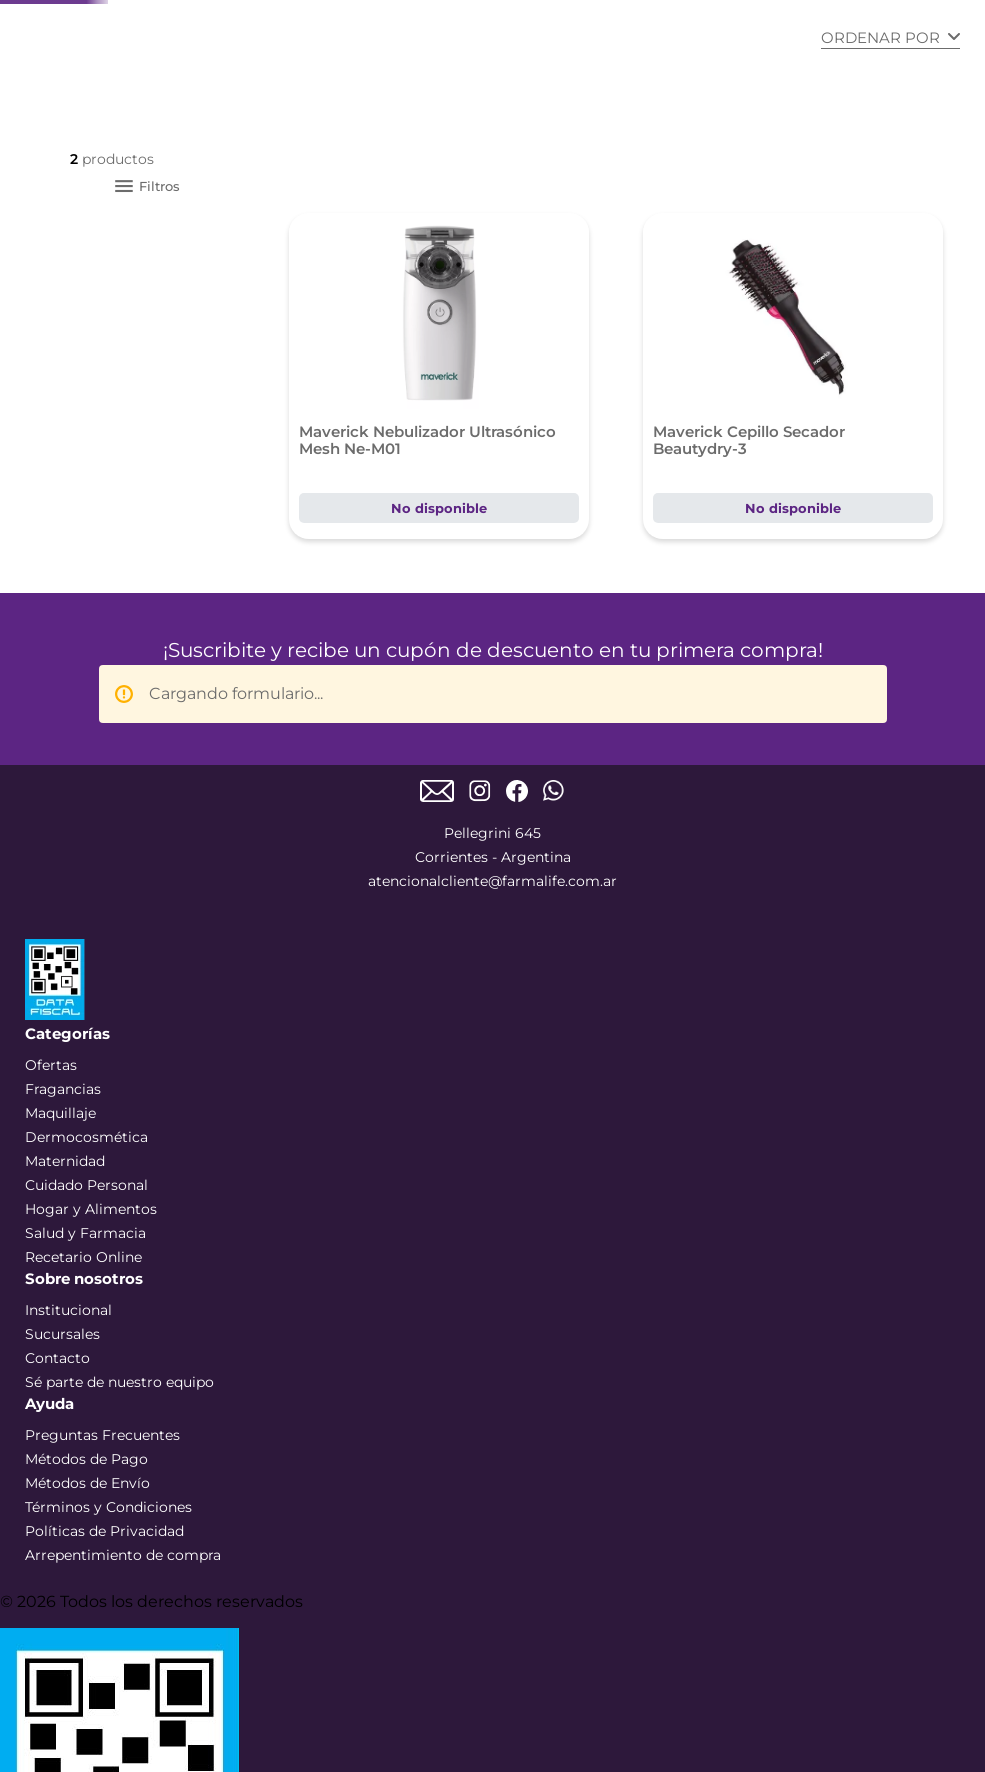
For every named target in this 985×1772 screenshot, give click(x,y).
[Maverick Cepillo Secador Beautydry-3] (793, 376)
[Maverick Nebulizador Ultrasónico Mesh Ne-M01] (439, 376)
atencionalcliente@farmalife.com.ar (492, 881)
